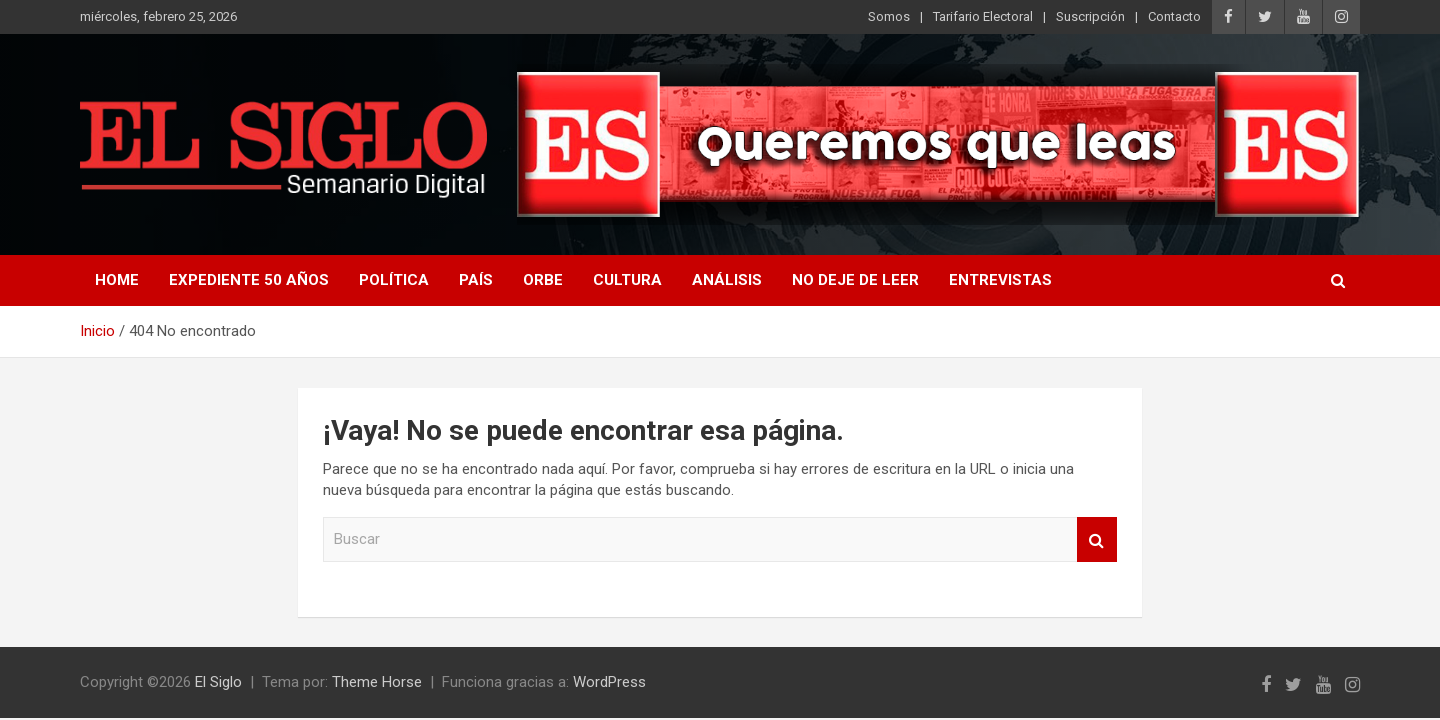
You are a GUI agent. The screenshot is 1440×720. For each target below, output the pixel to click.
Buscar (1097, 539)
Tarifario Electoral (983, 16)
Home (117, 280)
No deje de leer (855, 280)
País (476, 280)
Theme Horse (377, 682)
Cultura (627, 280)
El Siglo (218, 682)
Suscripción (1090, 16)
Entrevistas (1000, 280)
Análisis (727, 280)
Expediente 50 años (249, 280)
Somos (889, 16)
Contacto (1174, 16)
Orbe (543, 280)
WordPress (609, 682)
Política (394, 280)
